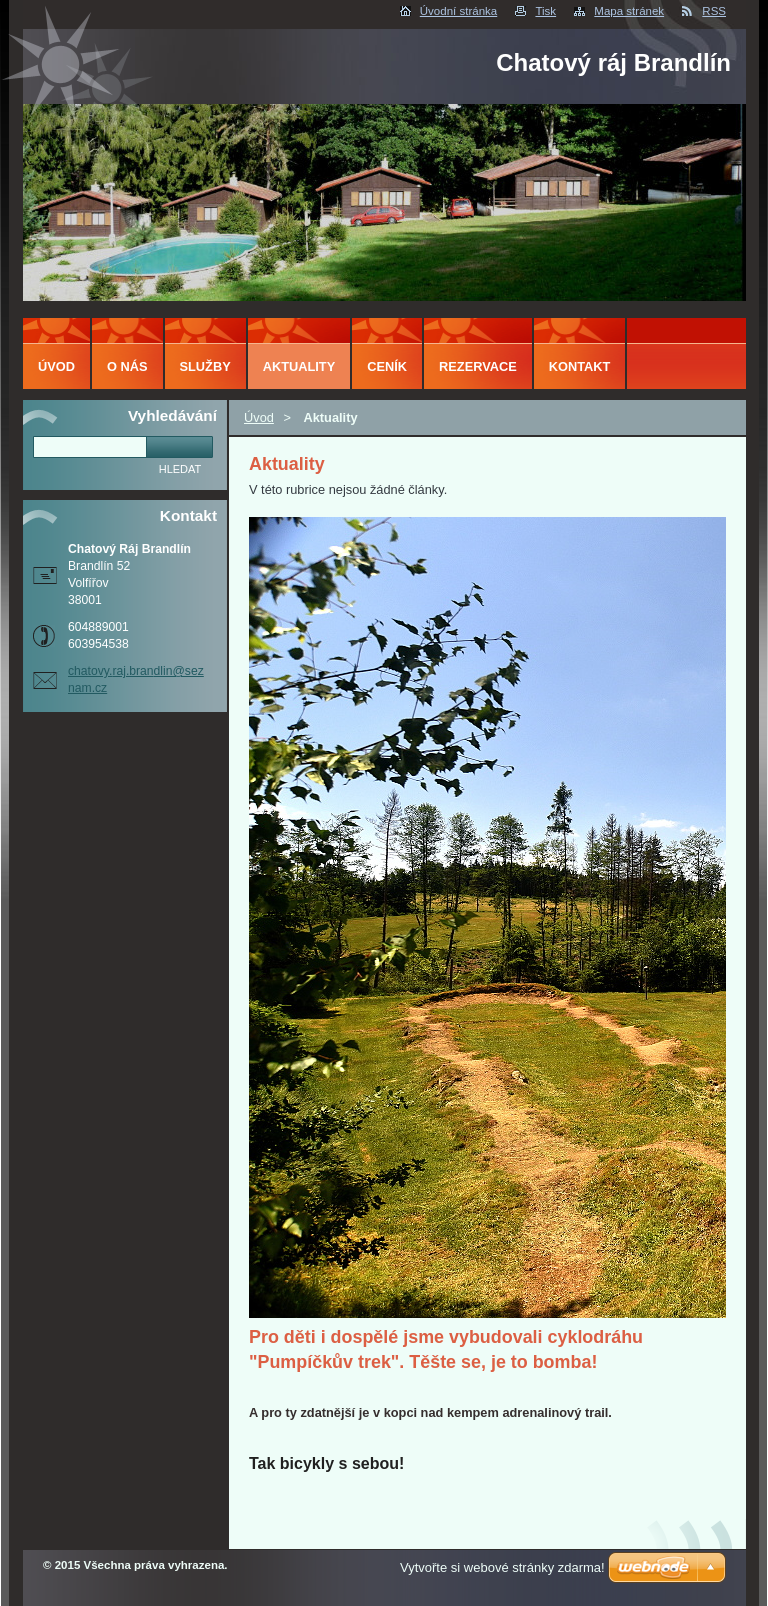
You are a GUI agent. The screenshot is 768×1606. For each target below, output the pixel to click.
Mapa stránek (629, 11)
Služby (205, 366)
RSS (714, 11)
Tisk (545, 11)
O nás (127, 366)
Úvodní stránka (458, 11)
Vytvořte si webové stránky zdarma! (502, 1567)
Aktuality (299, 366)
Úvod (259, 417)
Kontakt (580, 366)
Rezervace (478, 366)
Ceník (387, 366)
